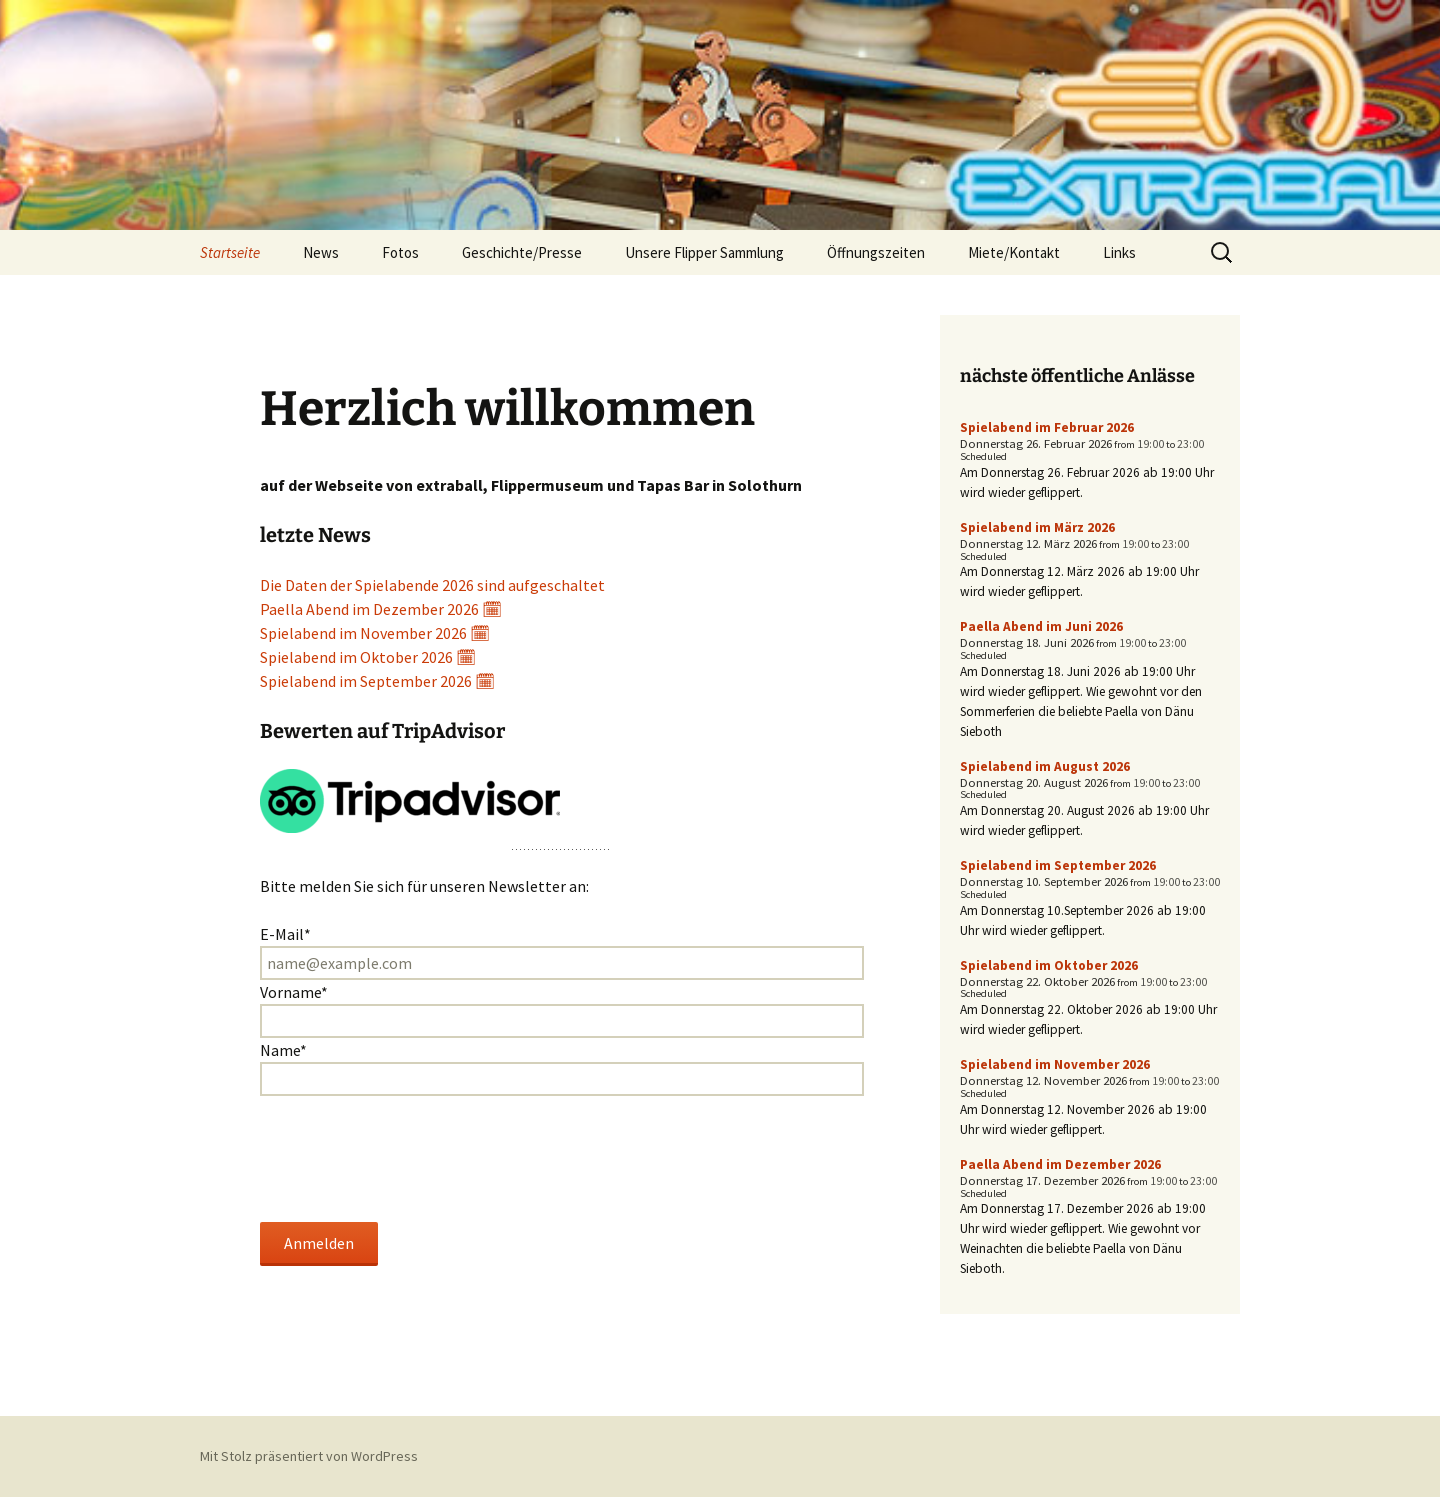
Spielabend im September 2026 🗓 (377, 681)
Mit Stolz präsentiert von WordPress (309, 1456)
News (321, 252)
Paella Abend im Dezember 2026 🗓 (381, 609)
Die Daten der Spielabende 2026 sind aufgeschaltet (432, 585)
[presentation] (412, 1159)
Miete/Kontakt (1014, 252)
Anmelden (319, 1243)
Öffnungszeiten (876, 252)
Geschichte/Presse (522, 252)
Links (1119, 252)
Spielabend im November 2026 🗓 (375, 633)
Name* (283, 1050)
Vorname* (294, 992)
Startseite (230, 252)
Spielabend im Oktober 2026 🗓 (368, 657)
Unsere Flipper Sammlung (704, 252)
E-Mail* (285, 934)
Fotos (400, 252)
